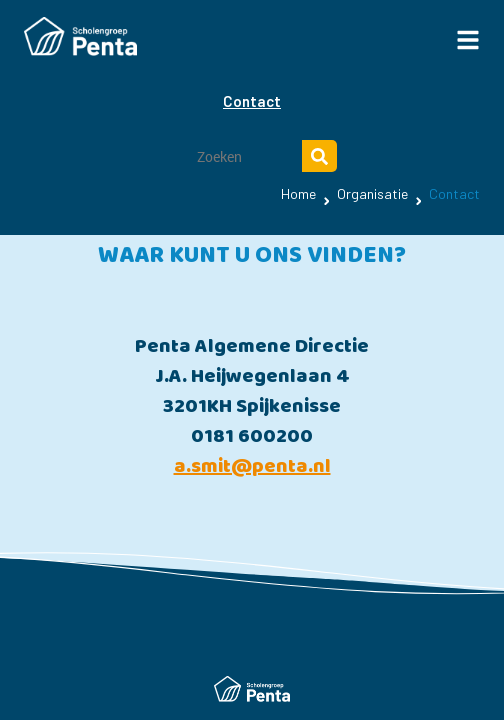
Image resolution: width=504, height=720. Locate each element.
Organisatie (372, 193)
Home (298, 193)
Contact (252, 101)
